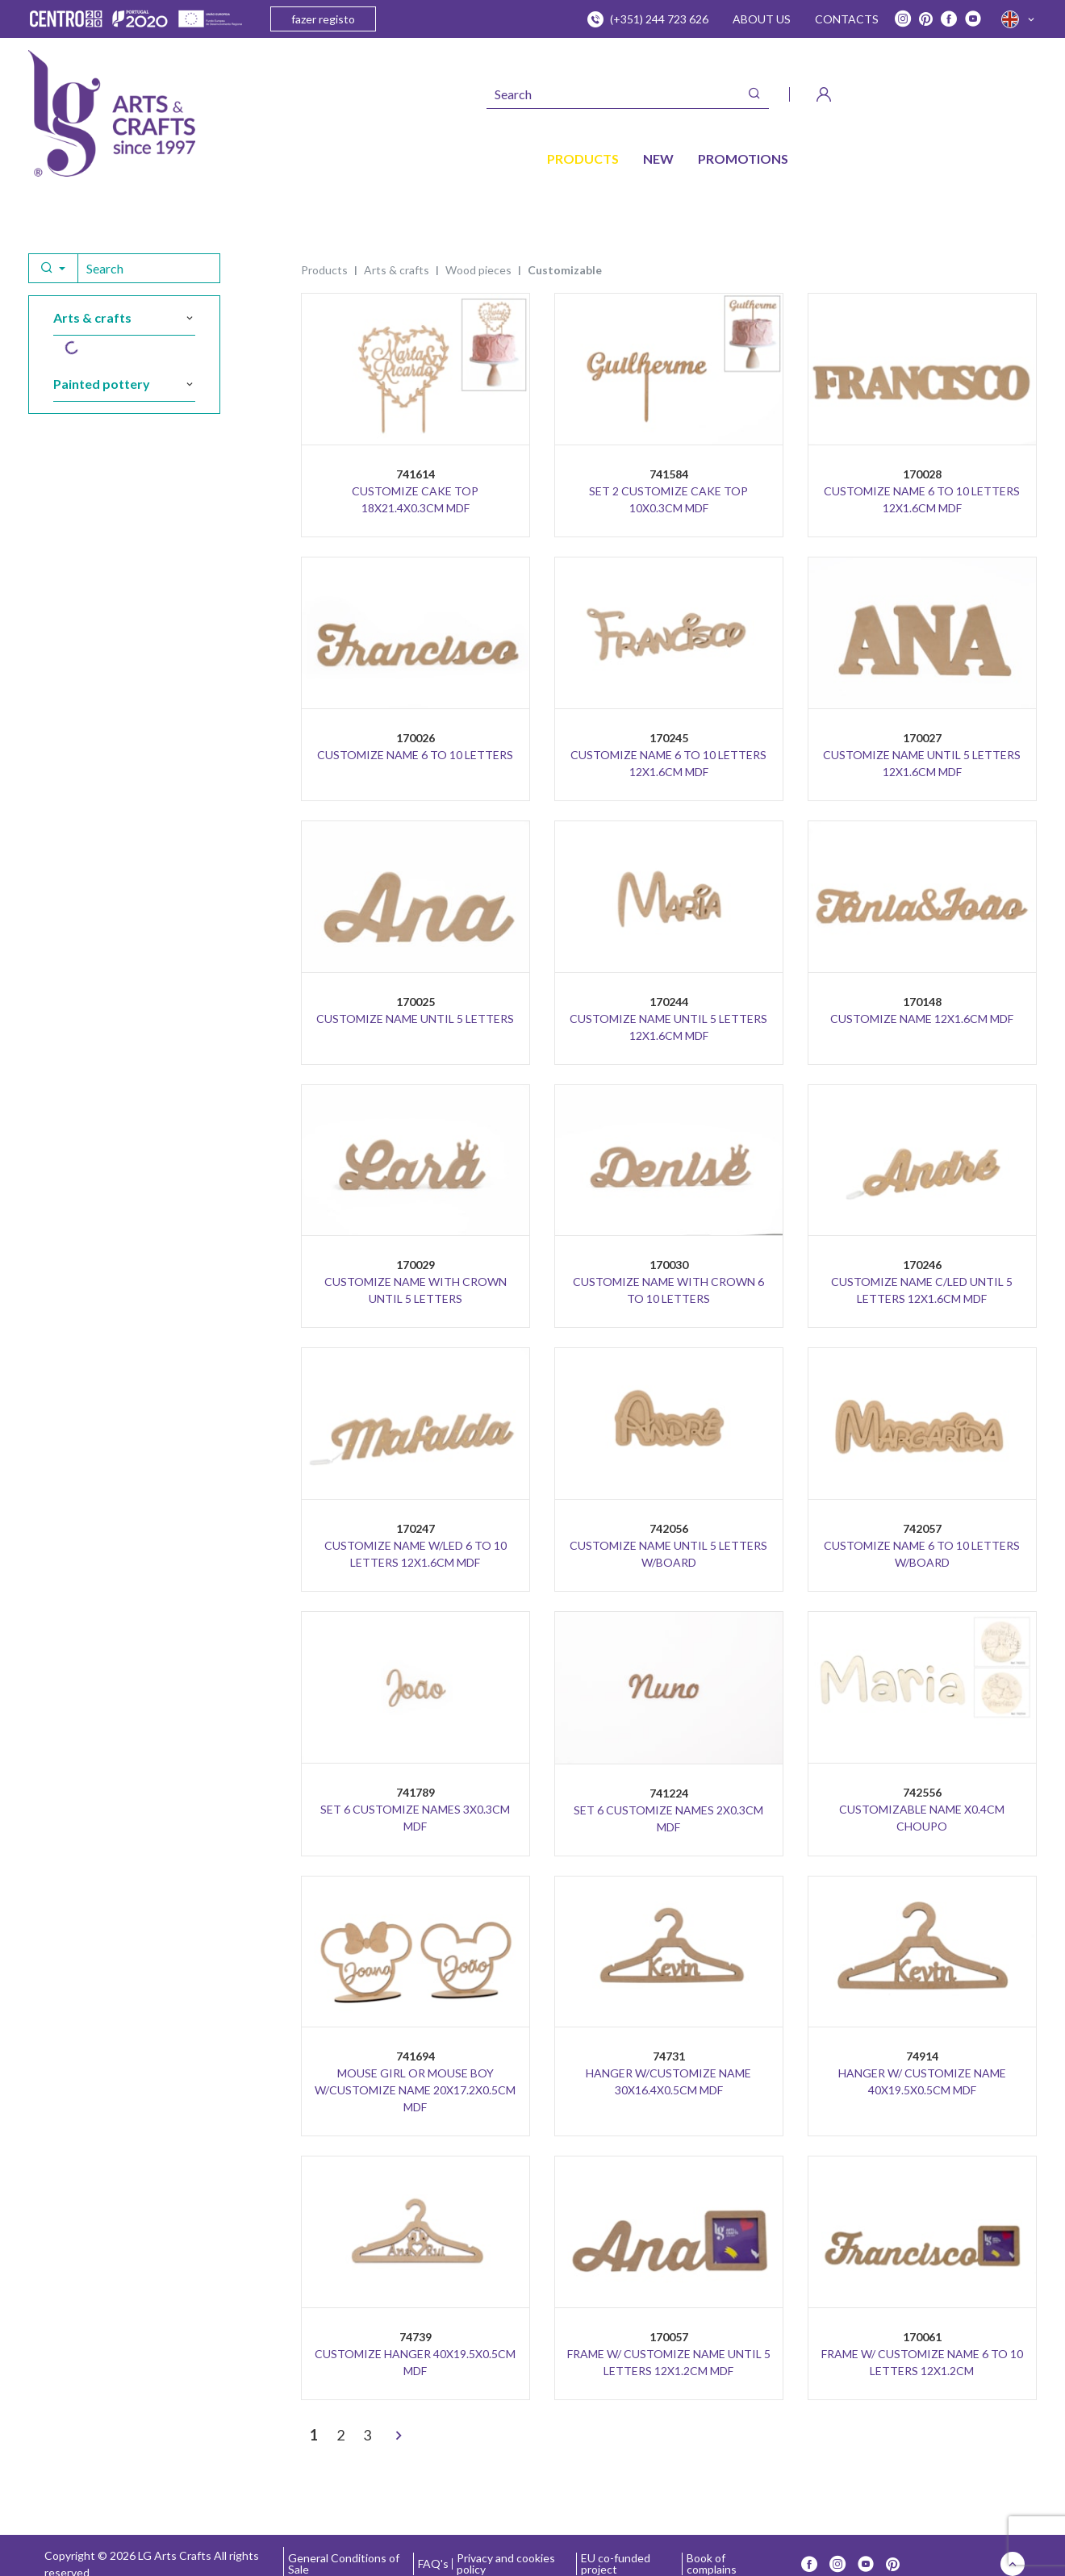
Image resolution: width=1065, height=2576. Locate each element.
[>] (398, 2436)
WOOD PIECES (478, 270)
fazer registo (323, 19)
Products (324, 270)
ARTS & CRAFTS (396, 270)
